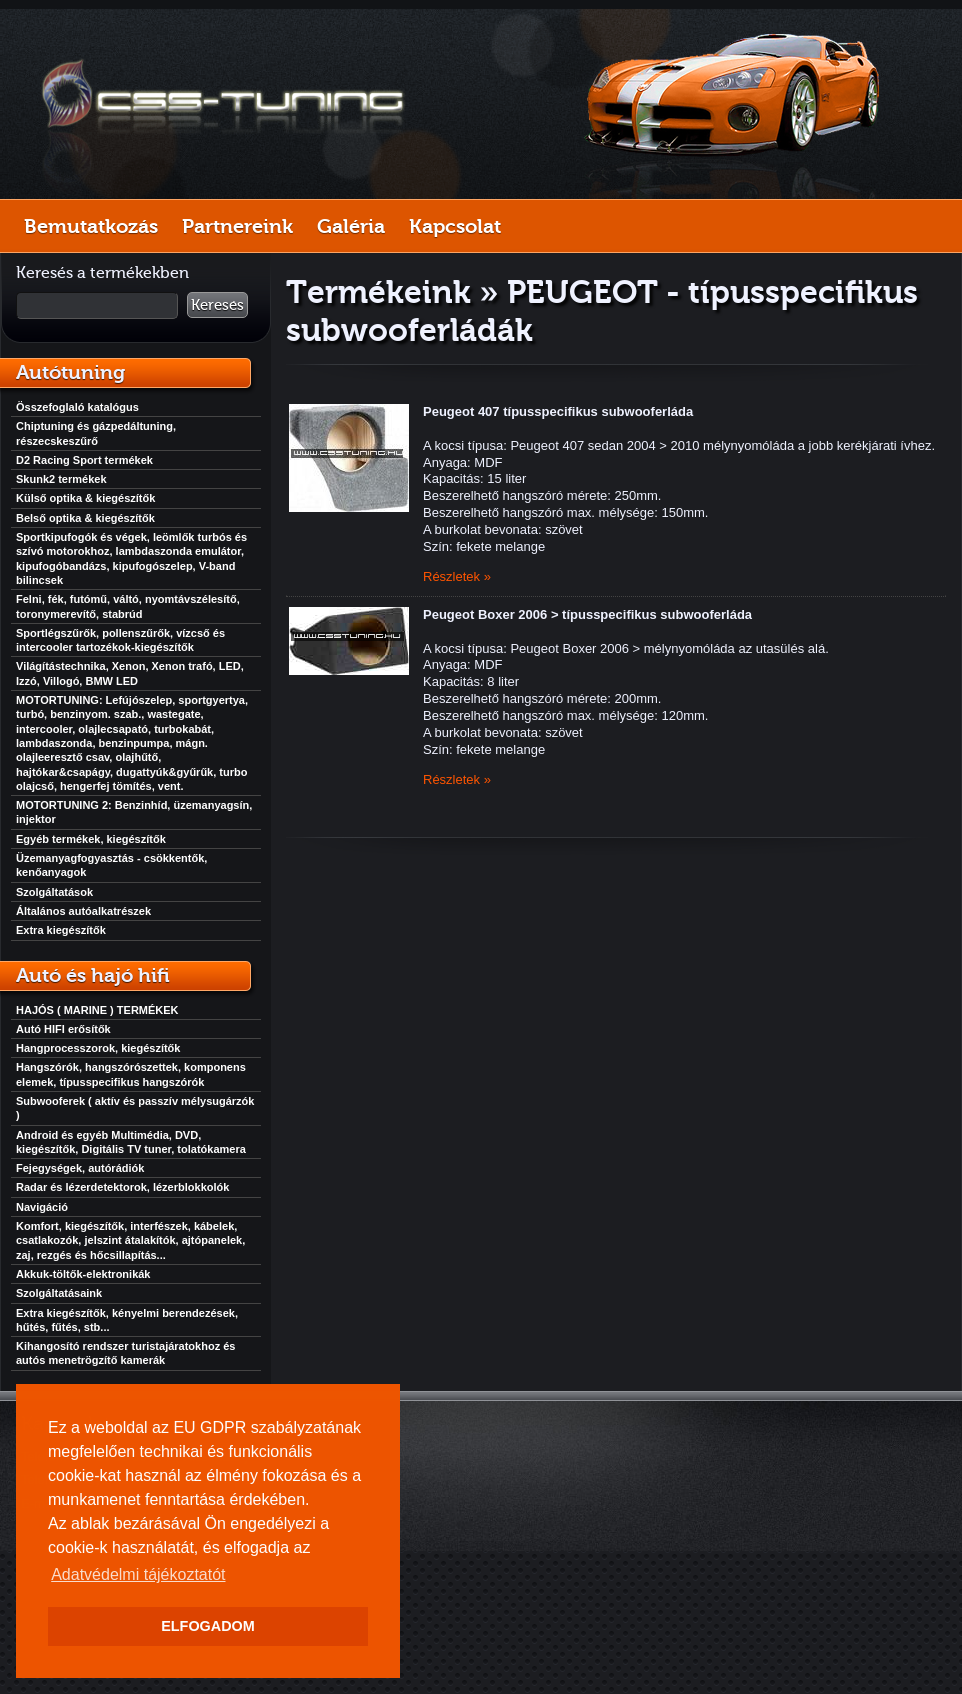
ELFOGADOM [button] (208, 1626)
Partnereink (237, 226)
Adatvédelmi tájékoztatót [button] (138, 1574)
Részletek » (457, 576)
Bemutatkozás (91, 226)
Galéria (351, 226)
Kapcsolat (455, 226)
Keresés (217, 305)
